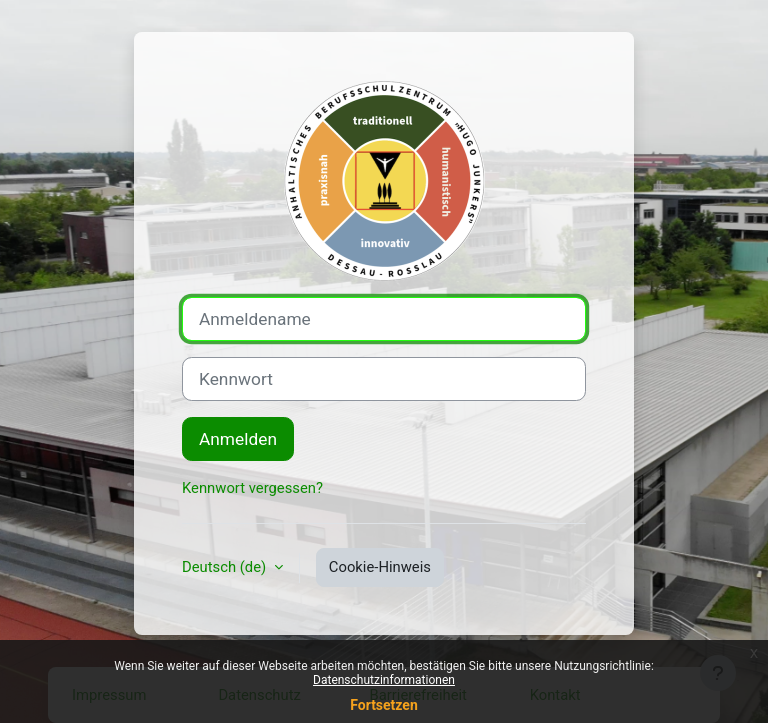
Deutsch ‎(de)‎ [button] (226, 567)
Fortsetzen (384, 705)
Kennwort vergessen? (252, 488)
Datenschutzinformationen (384, 680)
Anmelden (238, 439)
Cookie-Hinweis (380, 567)
